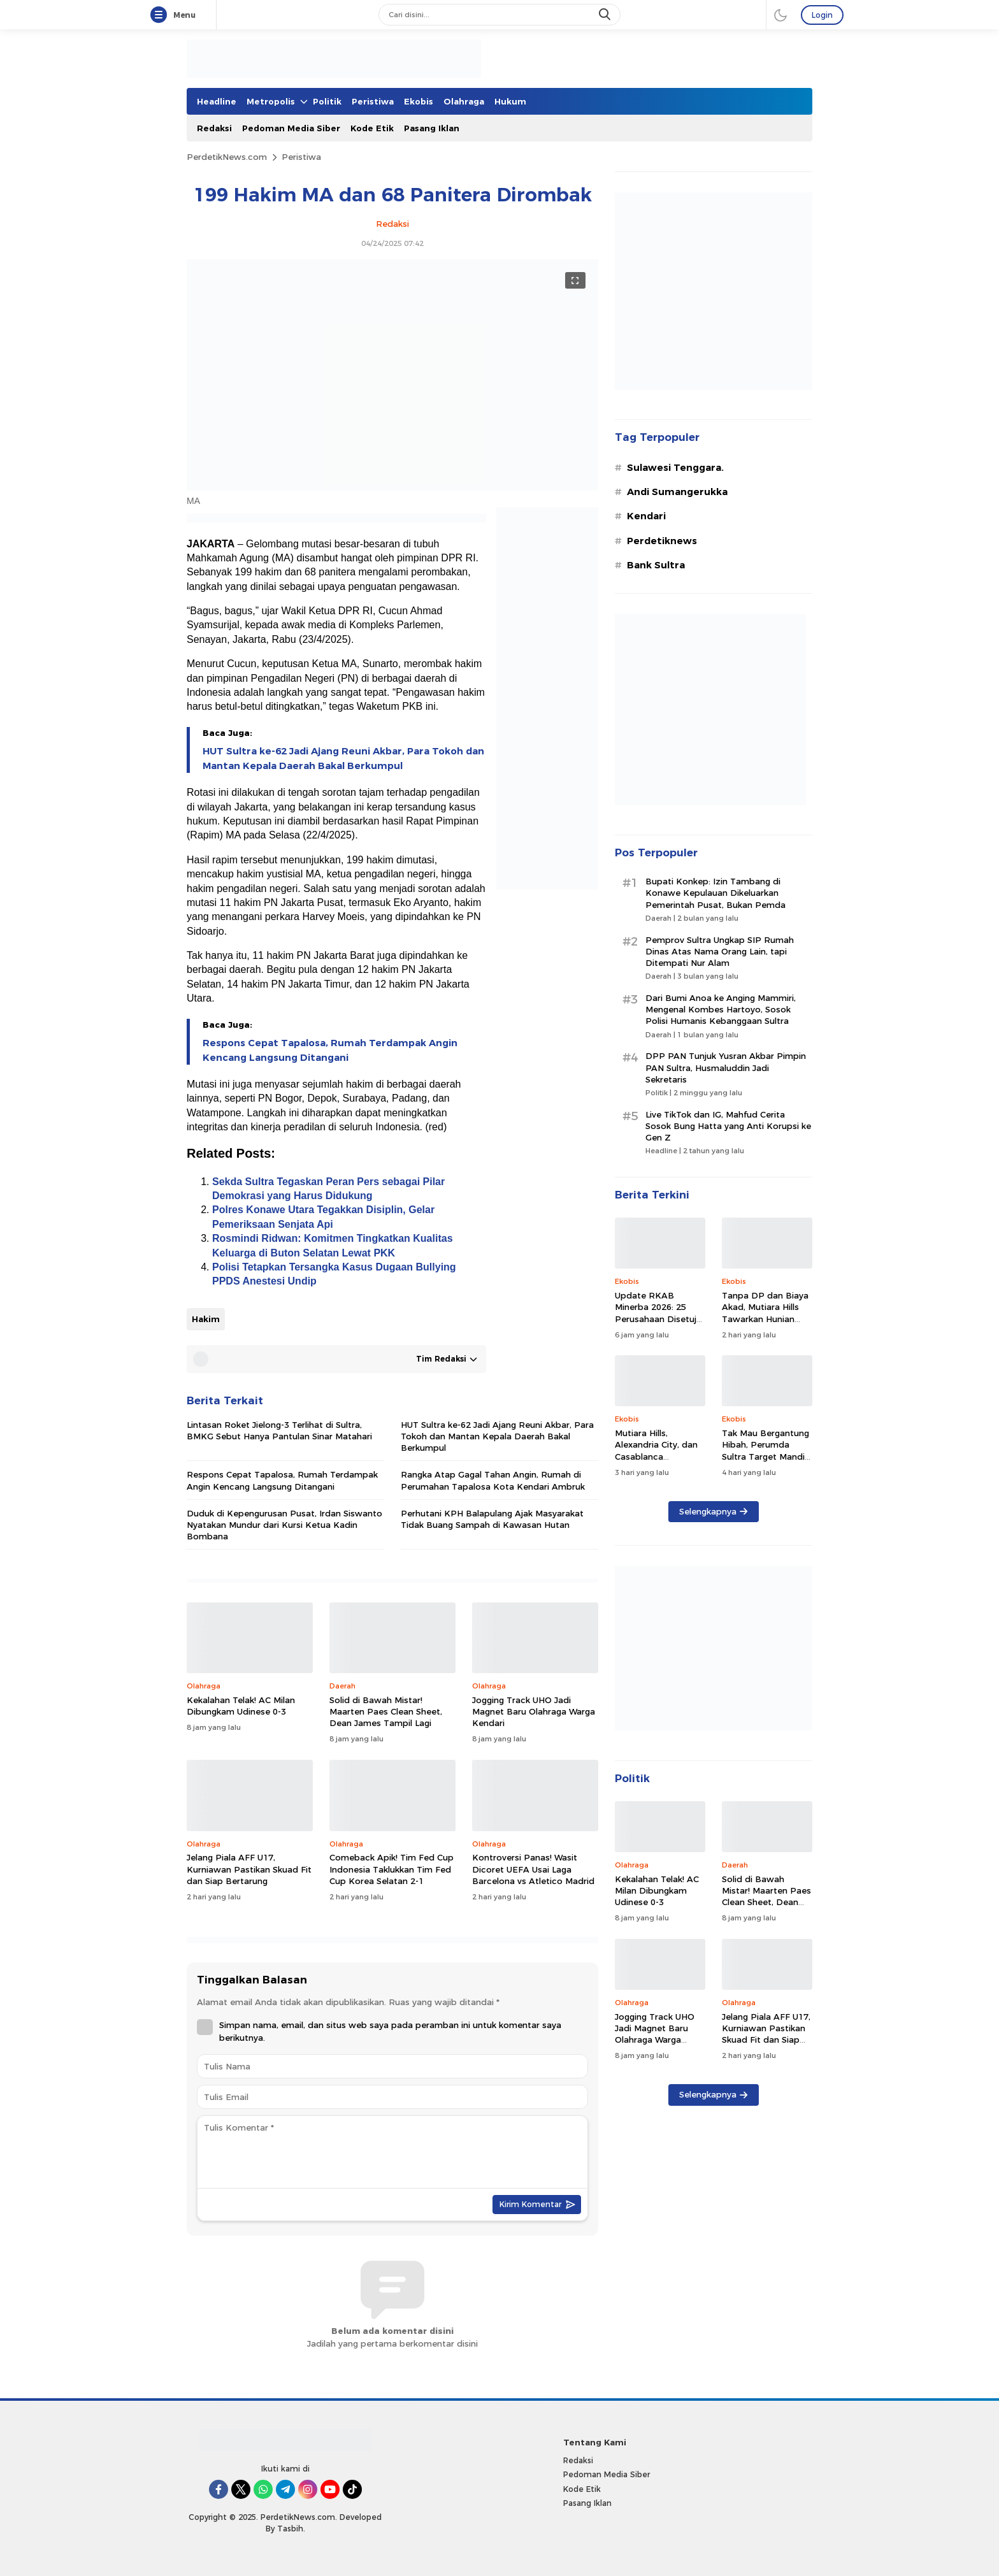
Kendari (646, 516)
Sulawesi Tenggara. (675, 467)
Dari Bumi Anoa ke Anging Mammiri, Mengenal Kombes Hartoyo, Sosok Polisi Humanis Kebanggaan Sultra (720, 1009)
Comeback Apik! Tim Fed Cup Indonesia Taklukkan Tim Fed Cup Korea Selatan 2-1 (391, 1868)
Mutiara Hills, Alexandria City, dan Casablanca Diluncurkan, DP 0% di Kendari (656, 1456)
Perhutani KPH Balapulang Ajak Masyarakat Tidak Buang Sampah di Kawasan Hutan (492, 1519)
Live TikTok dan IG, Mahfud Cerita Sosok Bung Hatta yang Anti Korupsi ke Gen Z (728, 1125)
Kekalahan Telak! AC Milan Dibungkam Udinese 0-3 (241, 1705)
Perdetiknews (662, 541)
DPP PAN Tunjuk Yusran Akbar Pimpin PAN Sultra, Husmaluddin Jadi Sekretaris (725, 1067)
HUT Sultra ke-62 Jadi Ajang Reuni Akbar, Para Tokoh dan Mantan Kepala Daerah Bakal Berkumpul (343, 758)
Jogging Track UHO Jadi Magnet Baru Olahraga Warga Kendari (533, 1711)
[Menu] (161, 15)
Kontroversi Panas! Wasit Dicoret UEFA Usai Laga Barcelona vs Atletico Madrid (533, 1868)
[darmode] (780, 14)
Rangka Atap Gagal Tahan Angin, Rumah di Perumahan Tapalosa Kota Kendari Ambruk (493, 1480)
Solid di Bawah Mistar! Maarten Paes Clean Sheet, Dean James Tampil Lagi (385, 1711)
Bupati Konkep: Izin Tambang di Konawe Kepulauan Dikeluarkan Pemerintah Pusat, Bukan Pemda (715, 892)
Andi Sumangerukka (677, 492)
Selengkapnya (713, 1511)
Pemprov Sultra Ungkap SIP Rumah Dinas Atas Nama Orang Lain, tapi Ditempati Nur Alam (719, 951)
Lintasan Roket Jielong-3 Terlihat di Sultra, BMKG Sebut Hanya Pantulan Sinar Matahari (279, 1430)
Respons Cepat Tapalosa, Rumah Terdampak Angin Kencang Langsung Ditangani (330, 1050)
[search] (606, 14)
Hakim (206, 1319)
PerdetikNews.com (227, 157)
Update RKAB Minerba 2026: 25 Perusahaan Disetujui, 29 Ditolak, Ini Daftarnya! (660, 1318)
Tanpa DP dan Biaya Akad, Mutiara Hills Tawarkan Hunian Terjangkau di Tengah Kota (766, 1318)
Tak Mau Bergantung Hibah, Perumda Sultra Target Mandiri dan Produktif (766, 1450)
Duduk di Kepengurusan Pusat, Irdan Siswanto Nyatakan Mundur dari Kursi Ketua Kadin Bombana (284, 1524)
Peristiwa (301, 157)
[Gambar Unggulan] (392, 487)
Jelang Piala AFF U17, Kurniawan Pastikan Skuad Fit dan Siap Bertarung (249, 1868)
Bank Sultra (656, 565)
